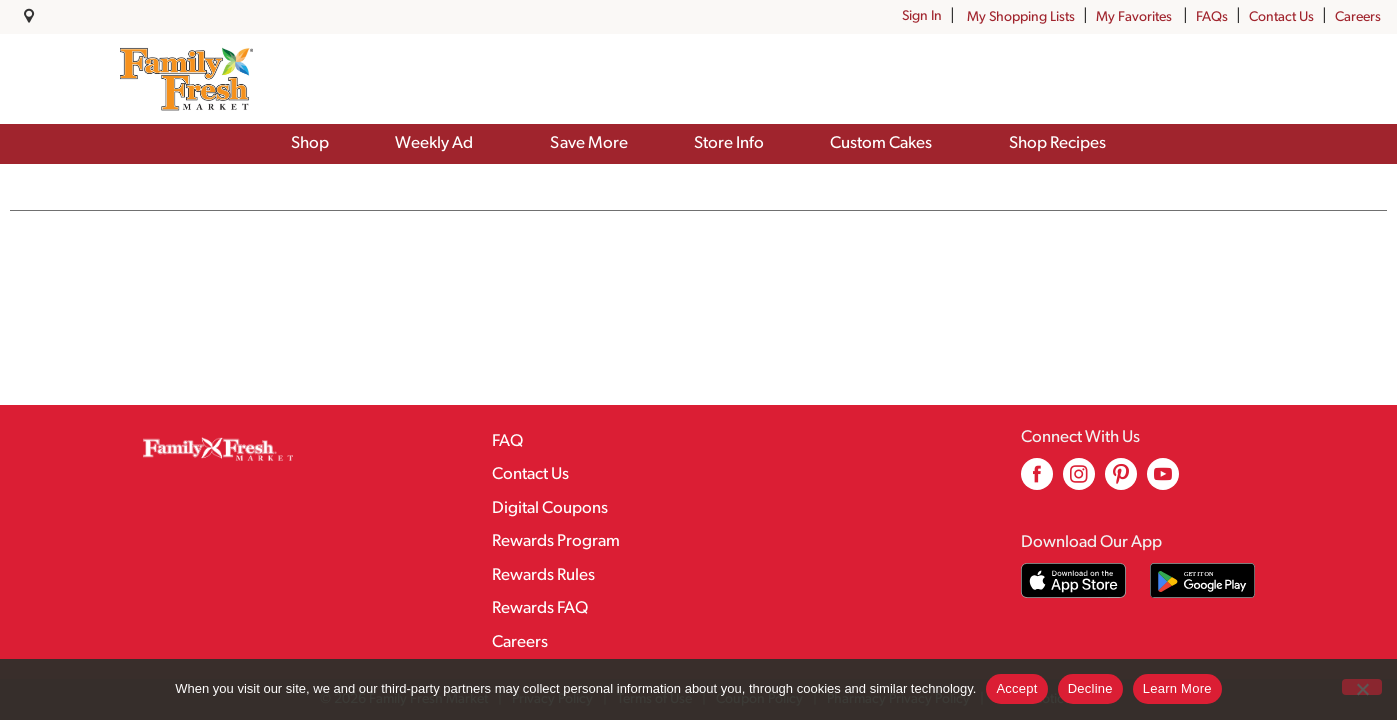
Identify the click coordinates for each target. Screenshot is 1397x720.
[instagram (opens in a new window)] (1079, 481)
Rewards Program (556, 541)
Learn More (1177, 688)
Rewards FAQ (540, 608)
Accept (1016, 688)
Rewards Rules (543, 575)
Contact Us (1281, 17)
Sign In (922, 16)
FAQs (1212, 17)
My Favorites (1135, 17)
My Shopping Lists (1021, 17)
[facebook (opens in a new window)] (1037, 481)
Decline (1090, 688)
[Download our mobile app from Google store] (1202, 580)
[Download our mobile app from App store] (1073, 580)
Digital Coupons (550, 508)
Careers (1358, 17)
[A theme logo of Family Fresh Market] (186, 79)
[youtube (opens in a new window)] (1163, 481)
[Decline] (1362, 687)
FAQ (507, 441)
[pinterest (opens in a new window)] (1121, 481)
